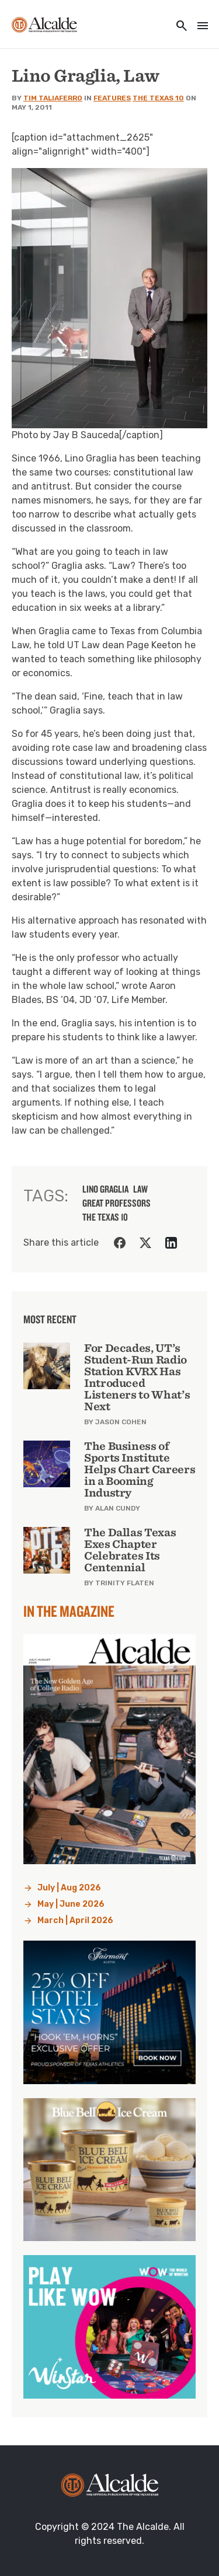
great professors (116, 1203)
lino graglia (105, 1189)
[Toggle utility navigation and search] (178, 26)
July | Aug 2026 (69, 1888)
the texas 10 (105, 1217)
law (140, 1189)
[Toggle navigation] (199, 26)
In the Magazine (68, 1611)
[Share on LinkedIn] (171, 1243)
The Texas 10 (158, 98)
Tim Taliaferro (52, 98)
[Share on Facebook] (120, 1243)
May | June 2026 (71, 1904)
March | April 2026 (75, 1920)
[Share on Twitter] (145, 1243)
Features (112, 98)
